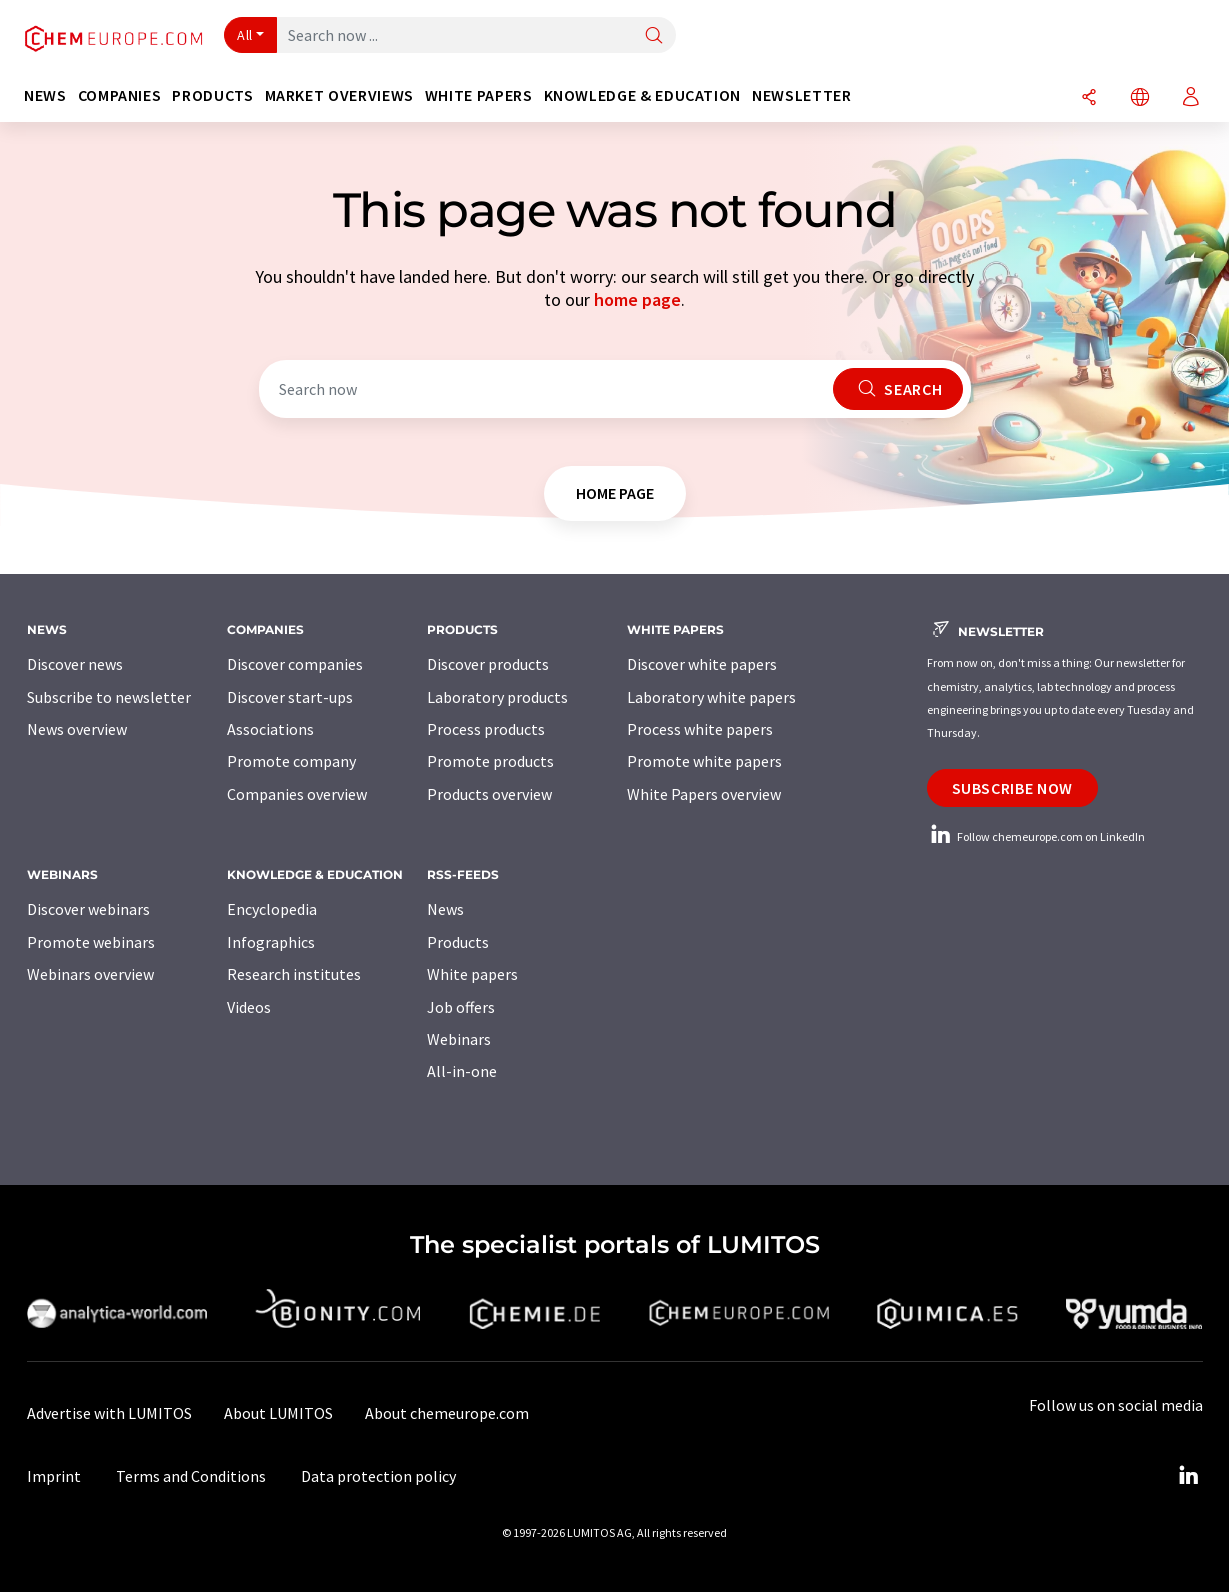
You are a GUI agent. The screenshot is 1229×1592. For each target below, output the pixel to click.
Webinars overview (90, 974)
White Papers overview (704, 794)
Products (458, 942)
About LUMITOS (278, 1413)
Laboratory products (497, 697)
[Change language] (1140, 98)
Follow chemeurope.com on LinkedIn (1036, 836)
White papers (472, 974)
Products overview (489, 794)
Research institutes (294, 974)
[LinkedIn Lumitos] (1189, 1476)
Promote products (490, 761)
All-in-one (462, 1071)
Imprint (54, 1476)
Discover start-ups (290, 697)
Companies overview (297, 794)
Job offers (461, 1007)
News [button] (45, 95)
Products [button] (212, 95)
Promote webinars (91, 942)
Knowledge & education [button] (642, 95)
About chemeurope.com (447, 1413)
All (245, 35)
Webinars (459, 1039)
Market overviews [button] (339, 95)
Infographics (271, 942)
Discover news (75, 664)
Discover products (488, 664)
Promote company (291, 761)
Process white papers (700, 729)
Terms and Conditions (191, 1476)
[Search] (654, 36)
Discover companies (295, 664)
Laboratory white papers (711, 697)
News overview (77, 729)
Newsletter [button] (801, 95)
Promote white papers (704, 761)
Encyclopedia (272, 909)
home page (637, 299)
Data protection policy (378, 1476)
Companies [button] (120, 95)
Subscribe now (1012, 788)
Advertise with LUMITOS (109, 1413)
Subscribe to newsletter (109, 697)
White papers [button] (479, 95)
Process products (486, 729)
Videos (249, 1007)
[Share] (1089, 98)
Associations (270, 729)
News (445, 909)
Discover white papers (702, 664)
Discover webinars (88, 909)
